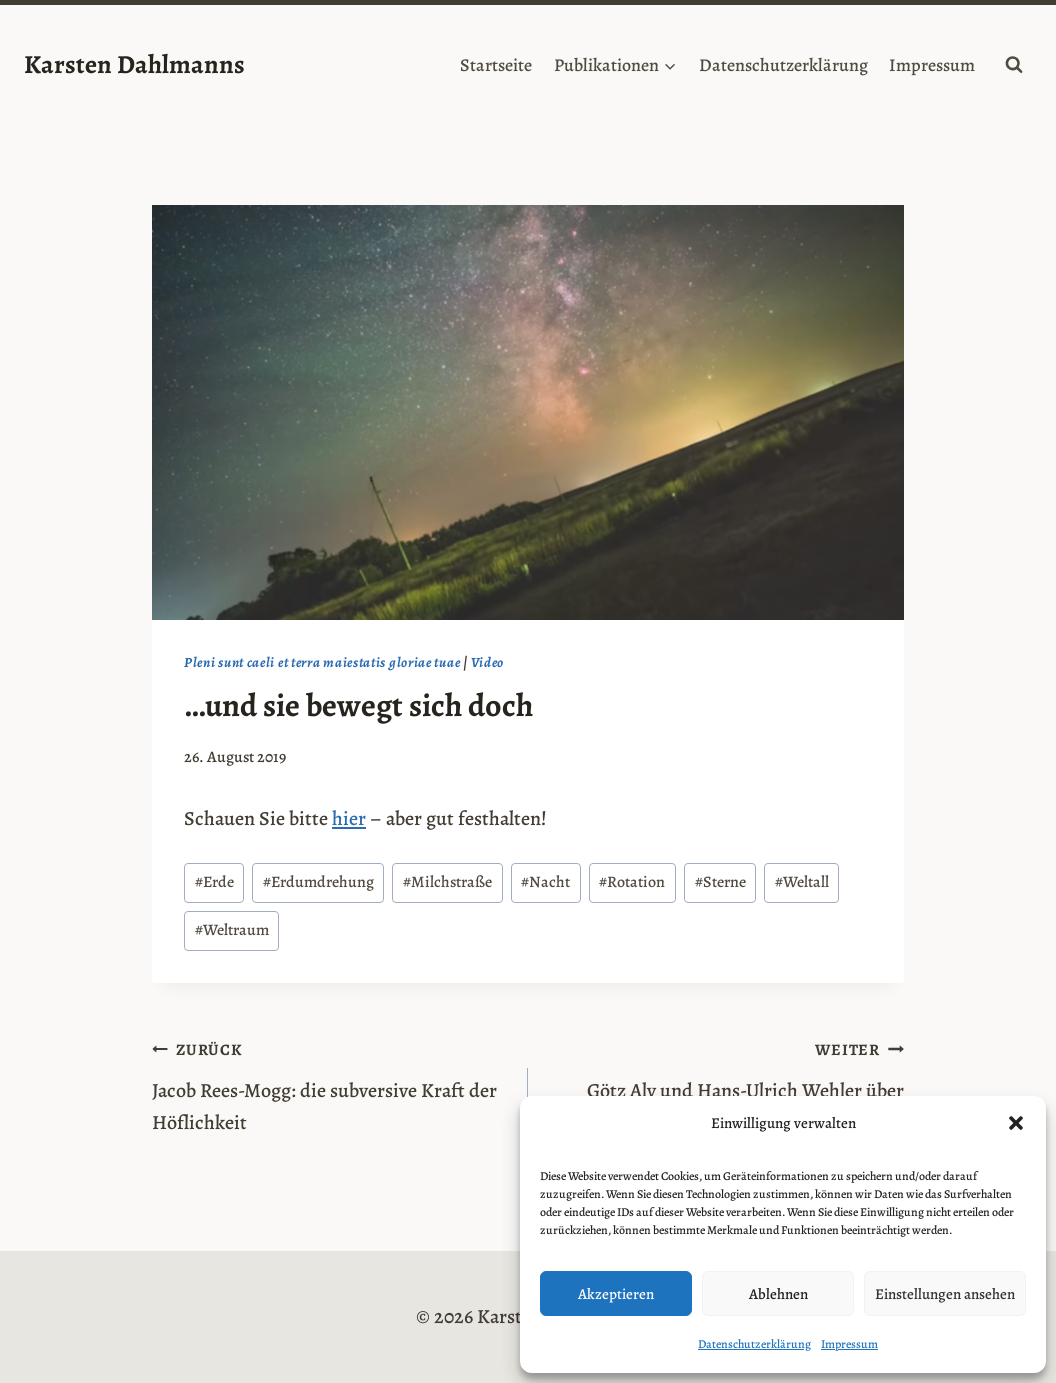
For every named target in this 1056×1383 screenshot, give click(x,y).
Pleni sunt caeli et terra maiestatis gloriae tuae (322, 662)
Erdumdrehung (318, 882)
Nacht (545, 882)
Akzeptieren (616, 1294)
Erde (214, 882)
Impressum (849, 1344)
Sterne (720, 882)
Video (487, 662)
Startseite (496, 65)
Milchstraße (447, 882)
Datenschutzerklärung (754, 1344)
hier (349, 818)
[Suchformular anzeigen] (1014, 65)
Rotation (632, 882)
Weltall (802, 882)
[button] (1016, 1123)
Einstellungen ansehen (945, 1294)
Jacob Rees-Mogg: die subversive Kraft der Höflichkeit (330, 1084)
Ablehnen (778, 1294)
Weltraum (232, 930)
